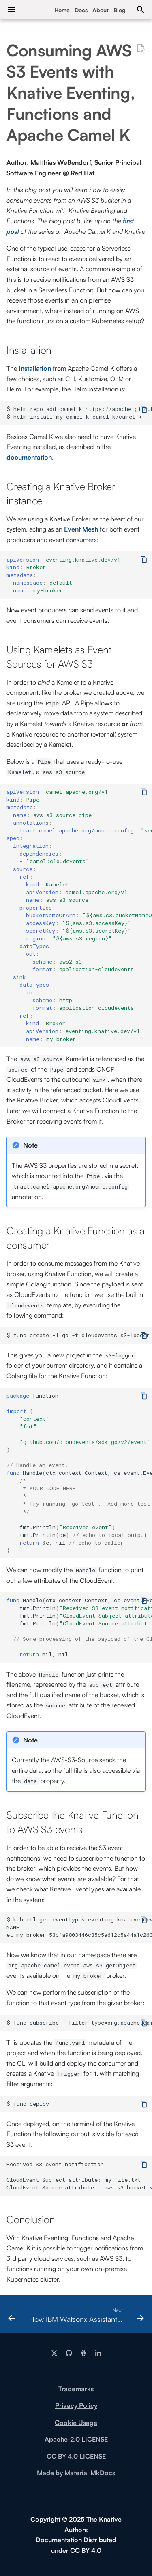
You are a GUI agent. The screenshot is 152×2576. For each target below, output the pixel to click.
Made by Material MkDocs (76, 2473)
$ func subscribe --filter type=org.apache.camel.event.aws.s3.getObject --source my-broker (79, 2022)
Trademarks (76, 2389)
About (100, 9)
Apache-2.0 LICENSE (76, 2439)
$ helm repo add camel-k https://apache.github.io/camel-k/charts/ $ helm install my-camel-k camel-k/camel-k (79, 412)
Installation (35, 368)
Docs (81, 9)
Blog (119, 9)
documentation (29, 457)
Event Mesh (81, 529)
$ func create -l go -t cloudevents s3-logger (78, 1335)
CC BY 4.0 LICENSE (76, 2456)
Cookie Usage (76, 2422)
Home (62, 9)
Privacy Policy (76, 2405)
